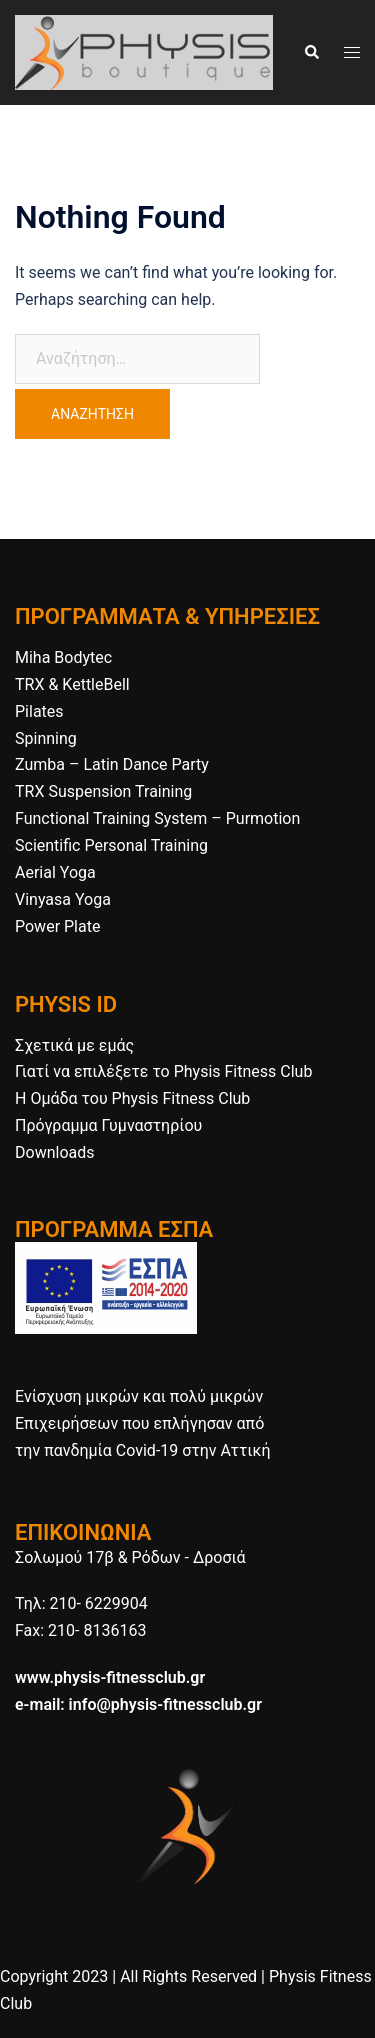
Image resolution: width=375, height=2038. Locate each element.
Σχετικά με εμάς (74, 1045)
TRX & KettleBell (72, 684)
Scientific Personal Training (111, 845)
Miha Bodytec (63, 657)
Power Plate (57, 926)
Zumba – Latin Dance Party (112, 764)
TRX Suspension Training (103, 791)
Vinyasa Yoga (63, 899)
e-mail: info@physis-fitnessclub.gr (138, 1704)
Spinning (46, 738)
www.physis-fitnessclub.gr (110, 1677)
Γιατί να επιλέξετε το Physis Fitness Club (163, 1071)
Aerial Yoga (55, 872)
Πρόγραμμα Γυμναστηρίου (108, 1125)
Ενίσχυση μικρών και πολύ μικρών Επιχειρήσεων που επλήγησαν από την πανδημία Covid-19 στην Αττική (142, 1423)
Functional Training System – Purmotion (157, 818)
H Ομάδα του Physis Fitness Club (132, 1098)
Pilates (39, 711)
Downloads (54, 1152)
